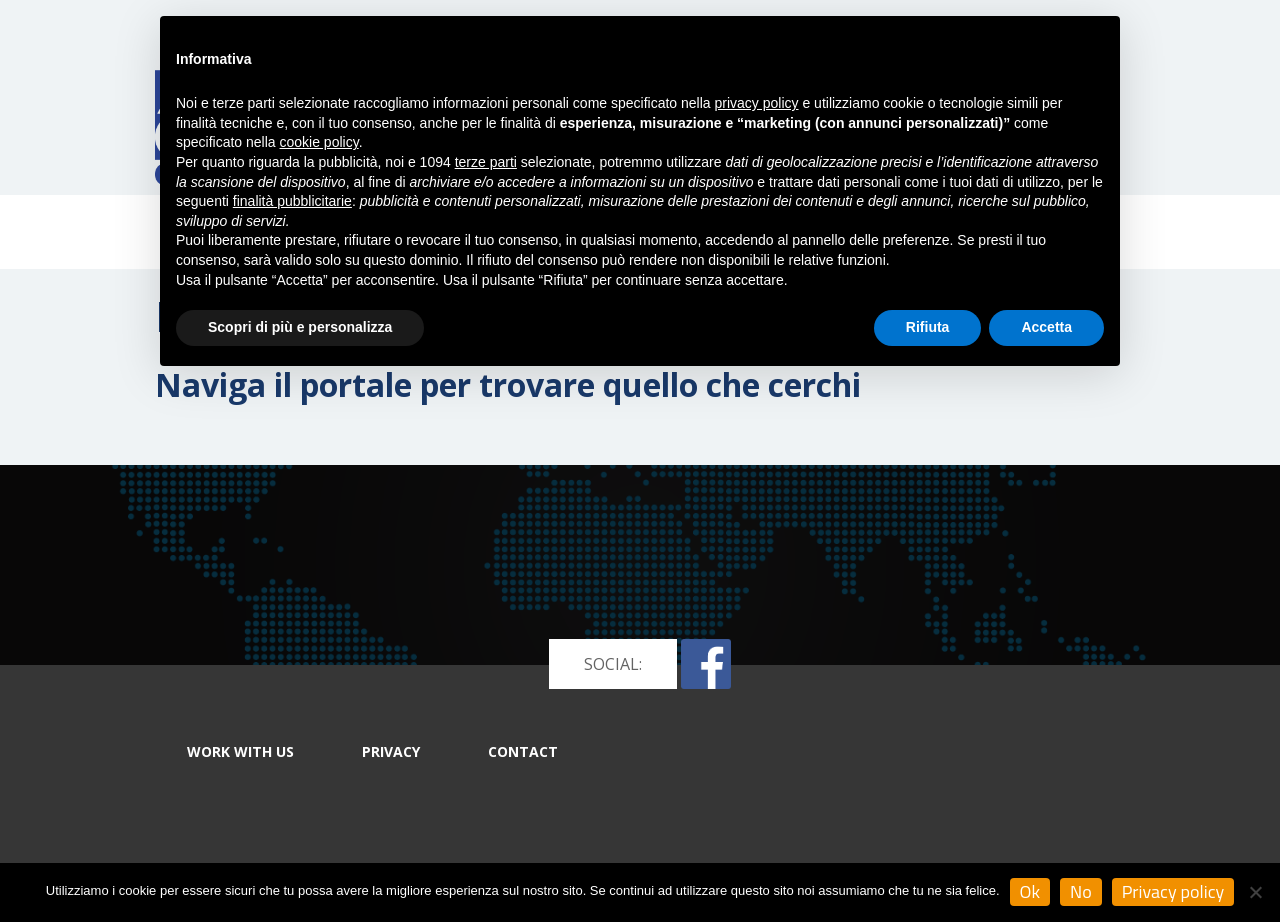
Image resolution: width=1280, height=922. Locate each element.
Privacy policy (1173, 891)
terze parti (486, 162)
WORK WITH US (240, 751)
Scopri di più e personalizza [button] (300, 327)
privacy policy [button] (757, 103)
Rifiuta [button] (928, 327)
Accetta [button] (1046, 327)
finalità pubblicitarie (292, 201)
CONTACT (523, 751)
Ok (1030, 891)
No (1081, 891)
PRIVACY (391, 751)
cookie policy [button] (319, 142)
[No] (1255, 892)
